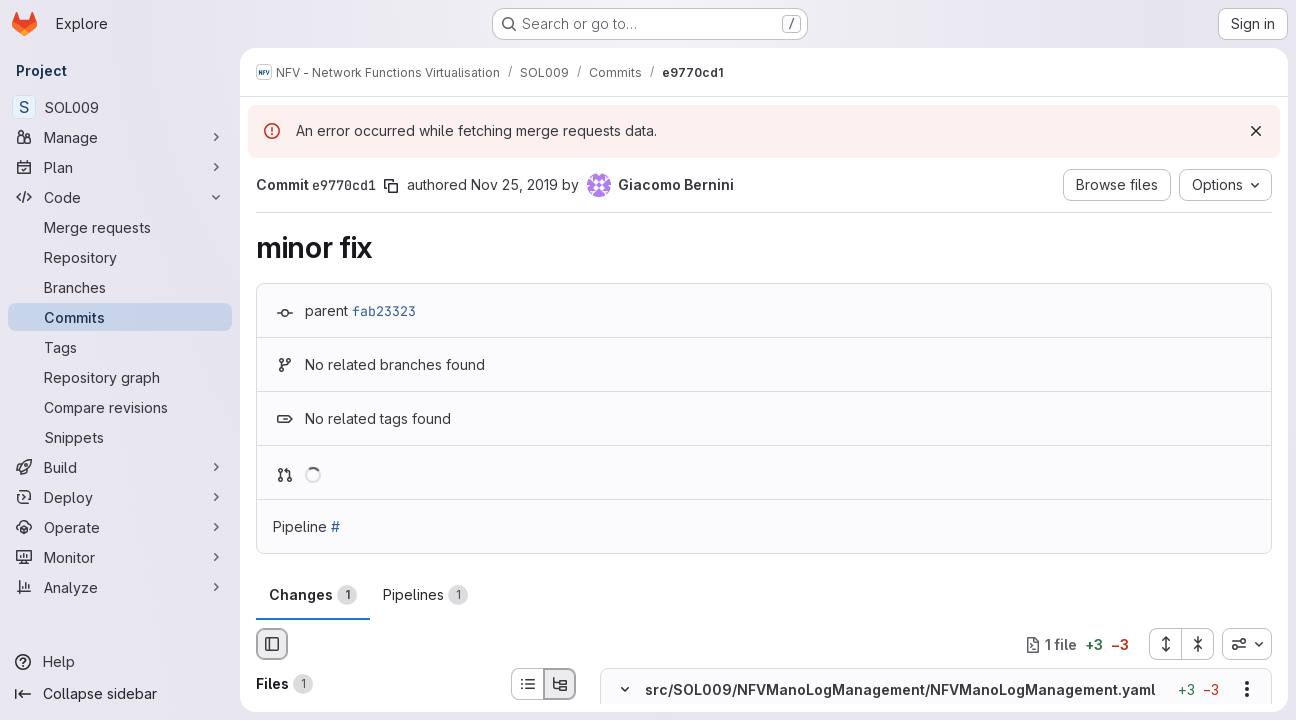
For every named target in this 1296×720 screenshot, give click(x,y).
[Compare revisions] (120, 407)
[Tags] (120, 347)
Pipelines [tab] (425, 595)
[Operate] (120, 527)
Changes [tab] (313, 595)
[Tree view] (560, 684)
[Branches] (120, 287)
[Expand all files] (1165, 644)
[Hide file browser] (272, 644)
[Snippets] (120, 437)
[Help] (120, 662)
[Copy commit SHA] (391, 186)
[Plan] (120, 167)
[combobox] (1247, 644)
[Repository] (120, 257)
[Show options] (1247, 690)
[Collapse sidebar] (120, 694)
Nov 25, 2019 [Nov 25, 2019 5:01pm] (514, 184)
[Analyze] (120, 587)
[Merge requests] (120, 227)
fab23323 (384, 311)
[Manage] (120, 137)
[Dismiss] (1256, 131)
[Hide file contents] (625, 690)
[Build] (120, 467)
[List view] (527, 684)
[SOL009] (120, 107)
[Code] (120, 197)
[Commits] (120, 317)
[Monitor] (120, 557)
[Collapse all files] (1198, 644)
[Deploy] (120, 497)
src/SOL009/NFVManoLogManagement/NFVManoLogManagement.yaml (900, 689)
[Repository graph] (120, 377)
